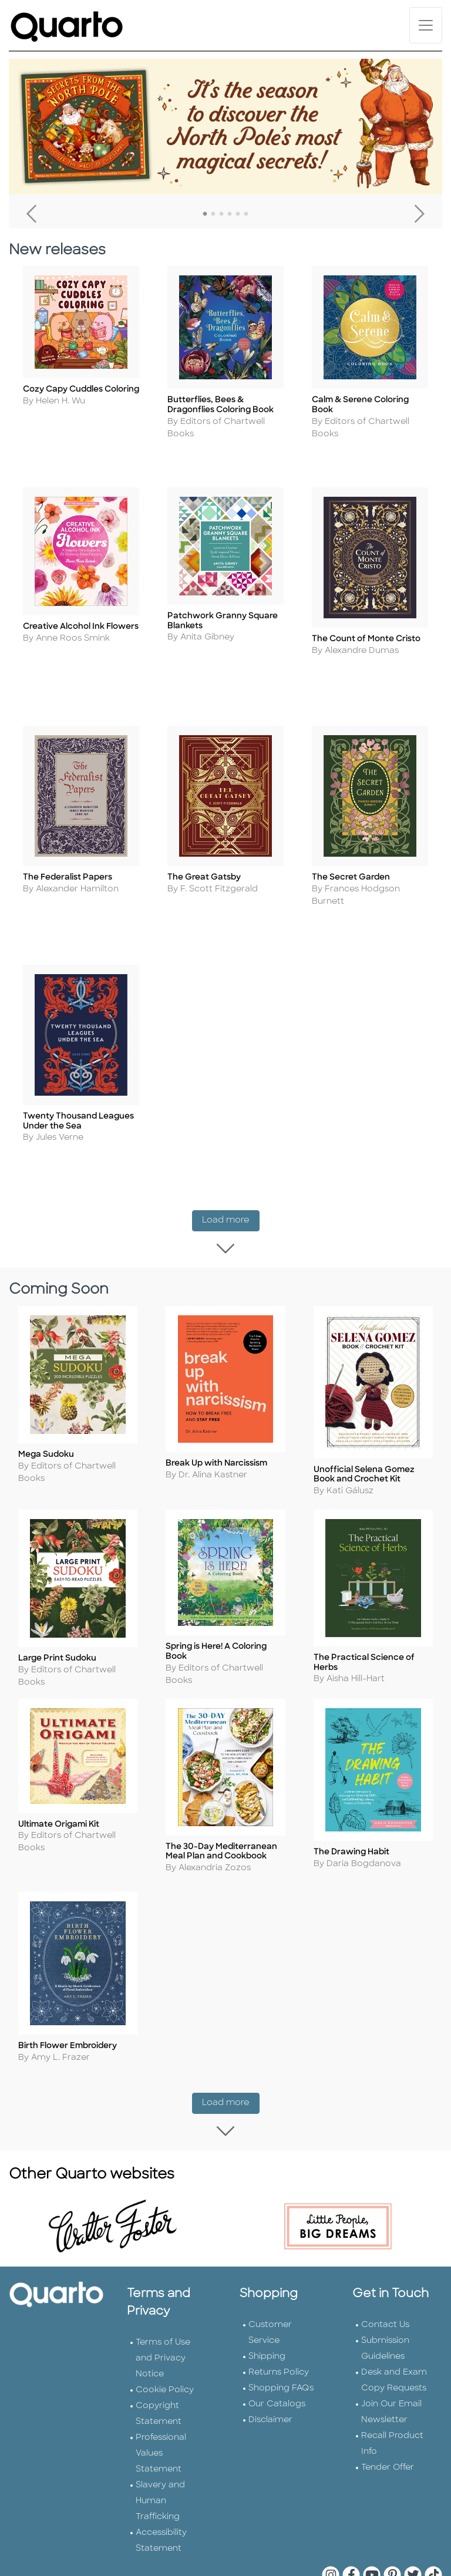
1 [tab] (205, 214)
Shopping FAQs (281, 2338)
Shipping (266, 2306)
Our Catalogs (276, 2354)
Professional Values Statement (161, 2403)
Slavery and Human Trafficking (160, 2451)
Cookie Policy (165, 2340)
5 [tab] (238, 214)
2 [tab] (213, 214)
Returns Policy (278, 2322)
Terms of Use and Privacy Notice (163, 2308)
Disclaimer (270, 2370)
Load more (231, 1203)
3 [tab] (221, 214)
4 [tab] (230, 214)
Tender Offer (387, 2417)
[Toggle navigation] (425, 25)
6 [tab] (246, 214)
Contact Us (385, 2275)
